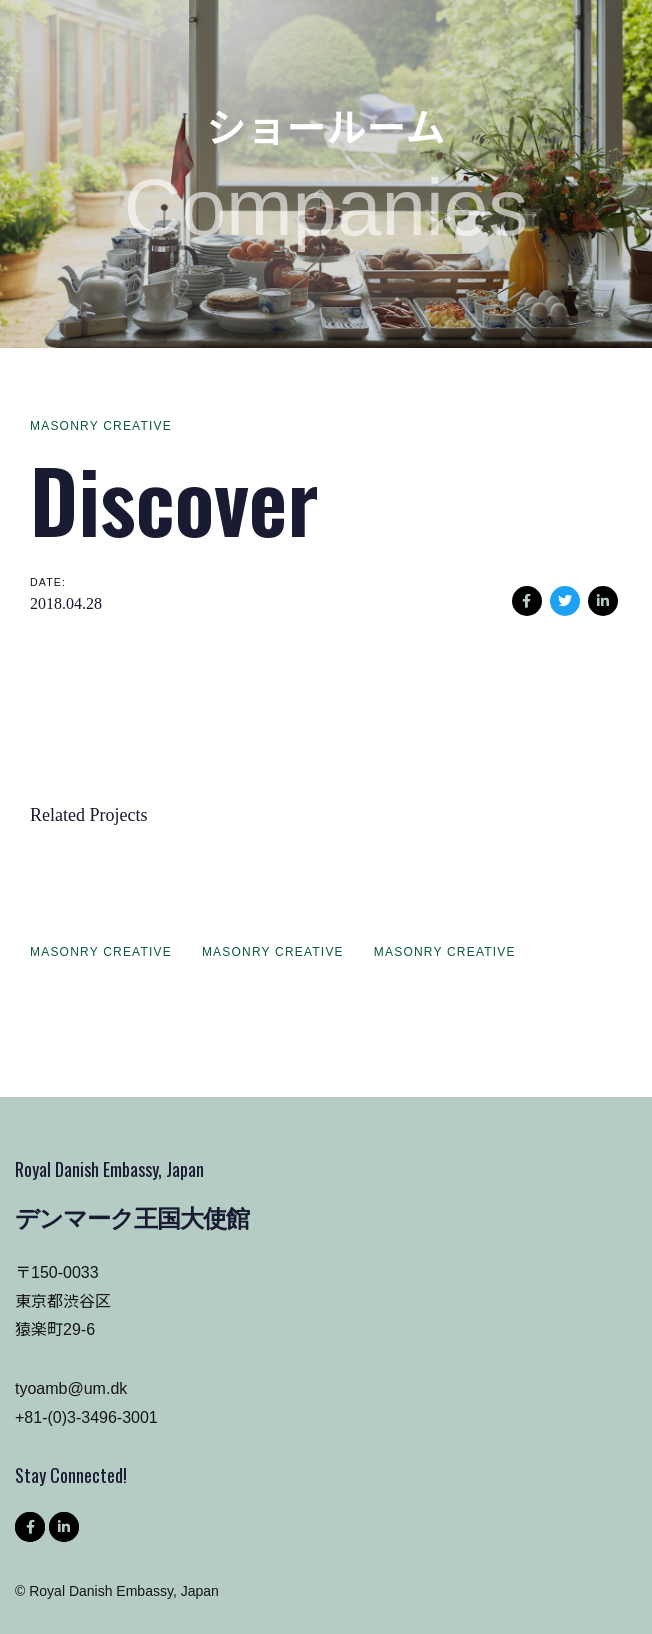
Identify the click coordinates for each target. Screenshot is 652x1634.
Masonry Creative (101, 426)
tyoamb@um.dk (71, 1388)
